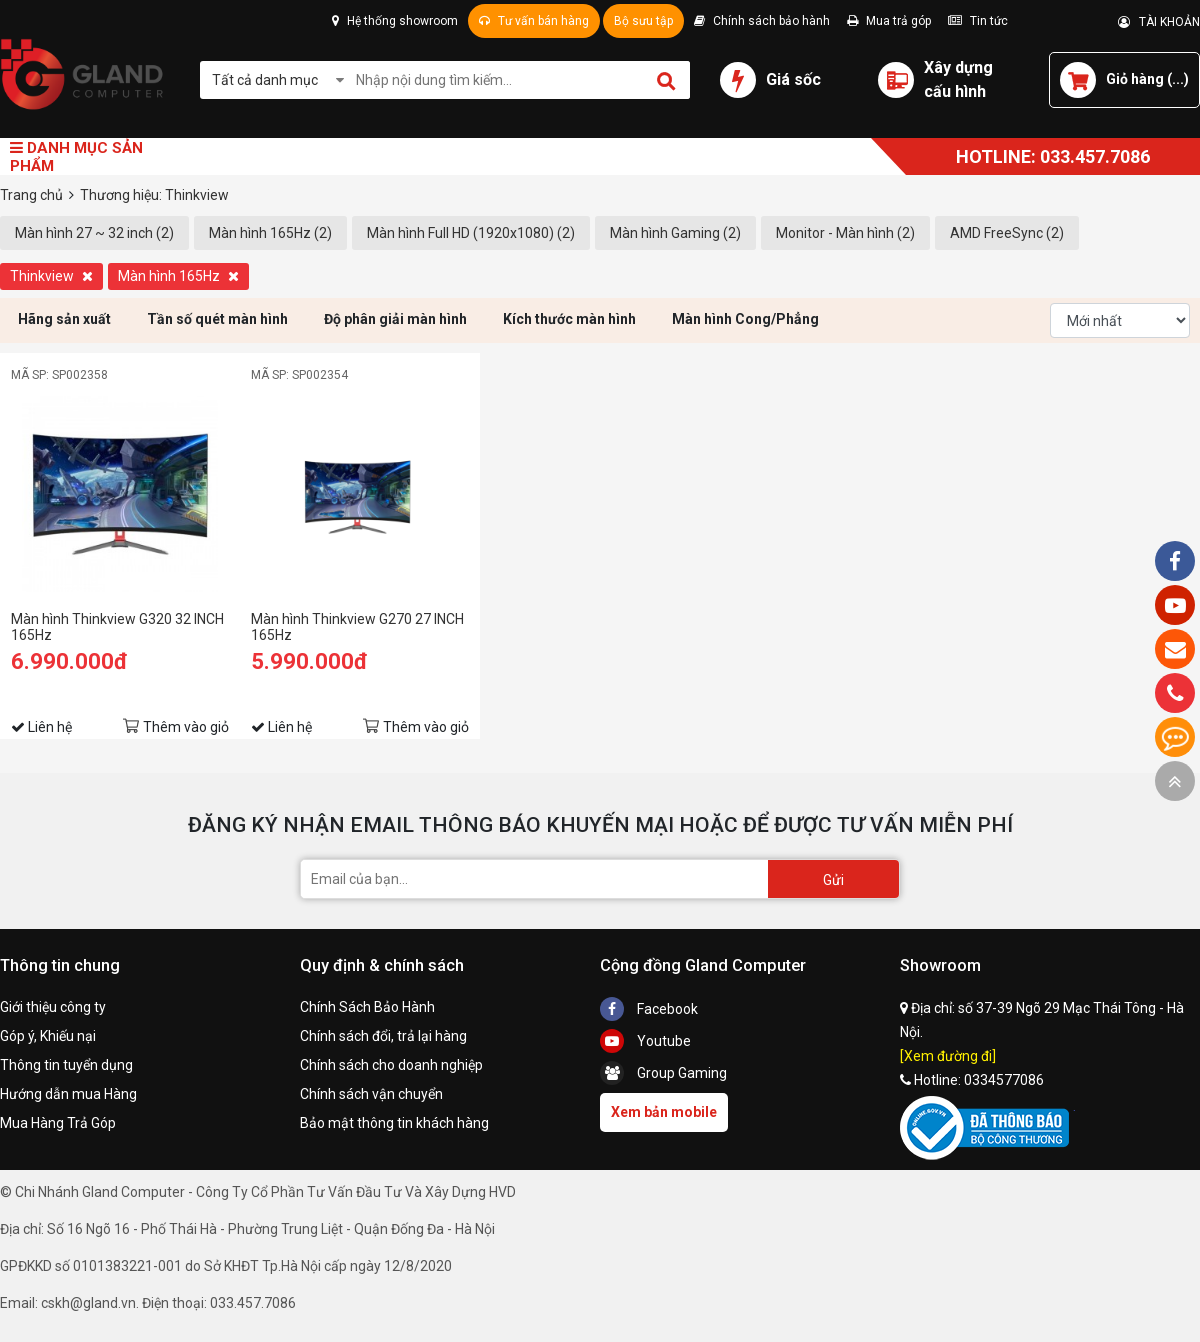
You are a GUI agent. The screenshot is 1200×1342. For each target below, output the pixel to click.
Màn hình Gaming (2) (675, 233)
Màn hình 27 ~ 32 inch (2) (94, 233)
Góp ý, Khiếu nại (48, 1036)
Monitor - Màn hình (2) (845, 233)
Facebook (649, 1009)
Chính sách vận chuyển (371, 1094)
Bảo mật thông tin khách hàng (394, 1123)
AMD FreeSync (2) (1007, 233)
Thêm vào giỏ (186, 727)
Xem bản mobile (664, 1112)
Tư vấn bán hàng (534, 21)
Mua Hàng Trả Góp (58, 1123)
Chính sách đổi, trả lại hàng (383, 1036)
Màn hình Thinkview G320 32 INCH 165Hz (117, 627)
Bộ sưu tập (643, 21)
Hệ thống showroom (395, 21)
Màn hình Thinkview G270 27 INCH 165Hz (357, 627)
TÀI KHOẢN (1159, 22)
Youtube (645, 1041)
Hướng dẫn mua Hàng (68, 1094)
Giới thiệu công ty (53, 1007)
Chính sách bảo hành (762, 21)
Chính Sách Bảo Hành (367, 1007)
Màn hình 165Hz (178, 276)
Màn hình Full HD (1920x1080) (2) (471, 233)
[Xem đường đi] (948, 1056)
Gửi (833, 880)
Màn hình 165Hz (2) (270, 233)
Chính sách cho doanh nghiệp (391, 1065)
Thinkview (51, 276)
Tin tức (978, 21)
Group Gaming (663, 1073)
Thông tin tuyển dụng (66, 1065)
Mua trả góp (889, 21)
